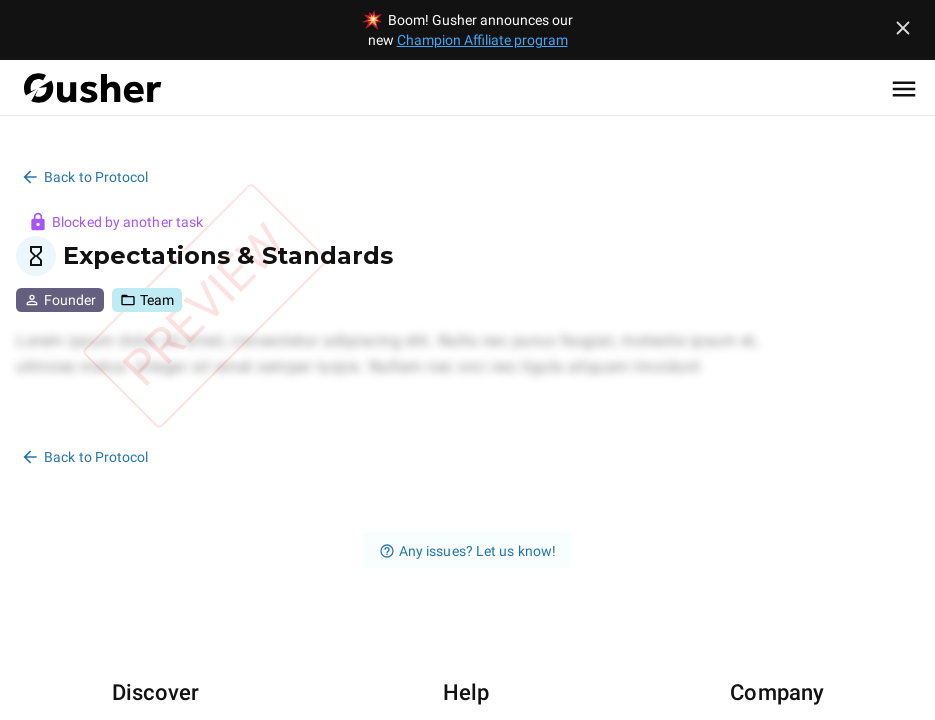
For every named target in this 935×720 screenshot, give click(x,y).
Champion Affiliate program (482, 40)
